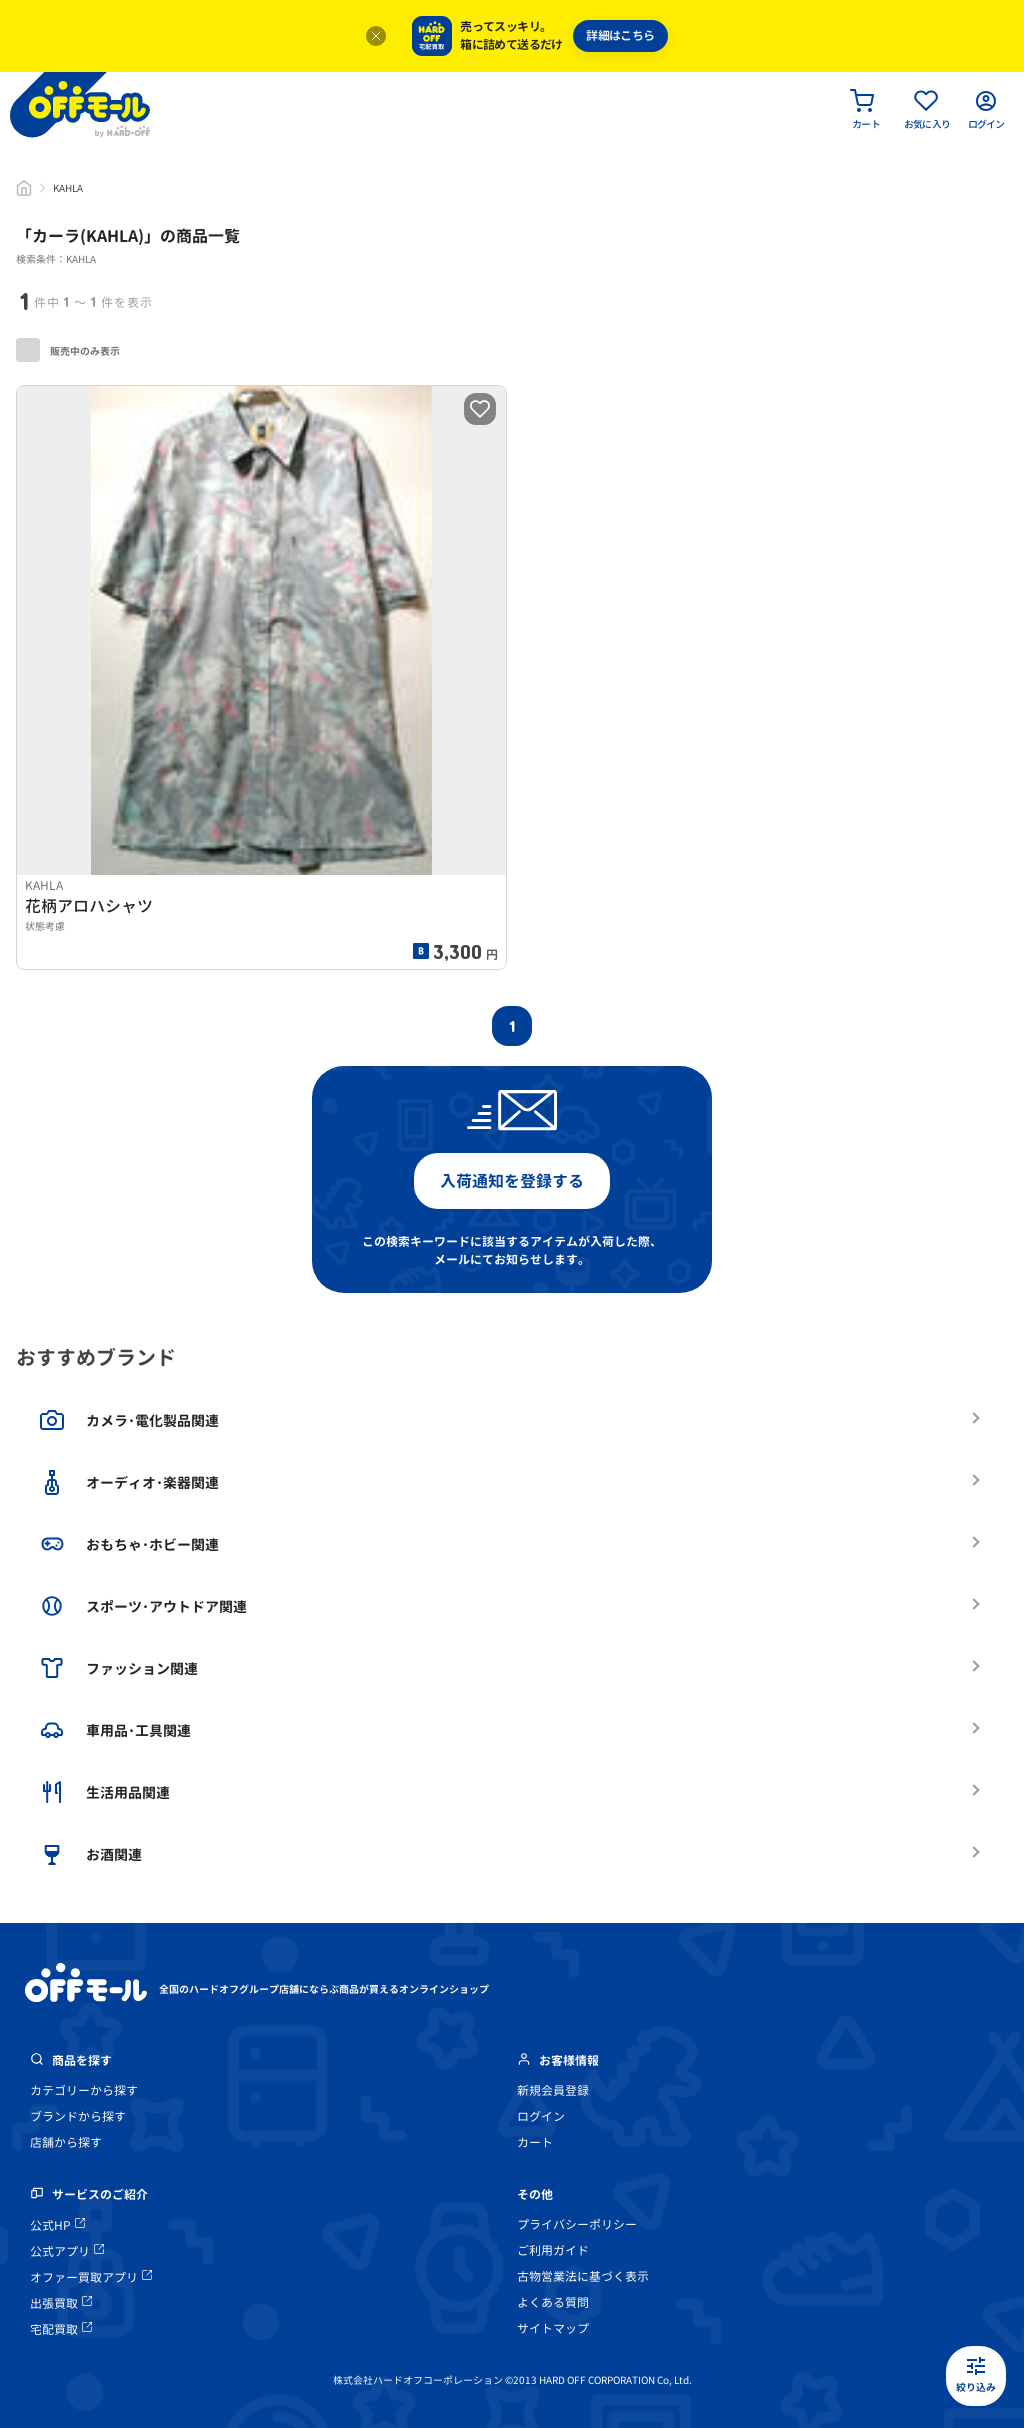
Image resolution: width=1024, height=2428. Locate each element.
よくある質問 (553, 2302)
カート (535, 2142)
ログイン (541, 2116)
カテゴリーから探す (84, 2090)
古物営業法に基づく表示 (583, 2276)
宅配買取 (61, 2329)
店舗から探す (66, 2142)
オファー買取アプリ (91, 2277)
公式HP (57, 2225)
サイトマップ (553, 2328)
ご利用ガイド (553, 2250)
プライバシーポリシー (577, 2224)
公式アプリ (67, 2251)
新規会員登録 (553, 2090)
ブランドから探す (78, 2116)
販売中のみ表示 (68, 350)
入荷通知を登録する (512, 1181)
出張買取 (61, 2303)
